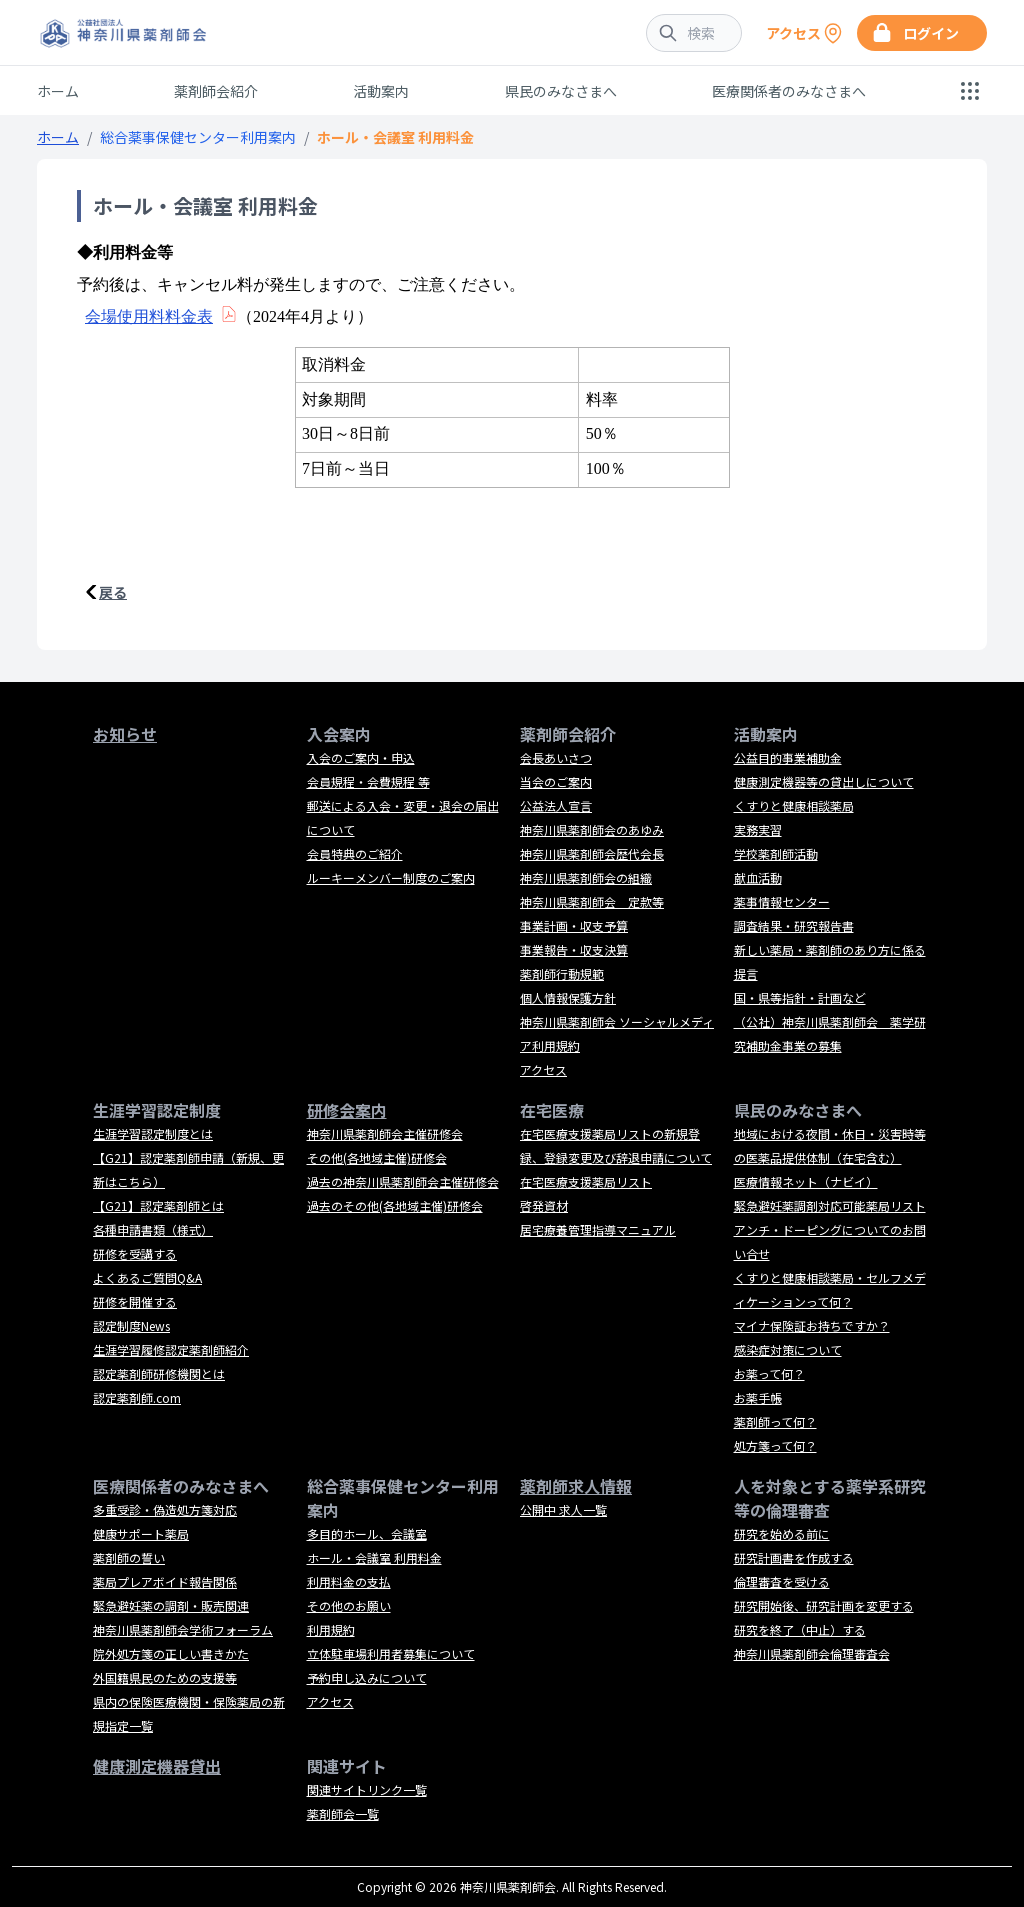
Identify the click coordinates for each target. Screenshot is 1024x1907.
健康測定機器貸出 (157, 1766)
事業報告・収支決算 (574, 949)
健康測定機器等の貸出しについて (824, 781)
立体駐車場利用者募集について (391, 1653)
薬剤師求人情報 (576, 1486)
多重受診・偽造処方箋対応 (165, 1509)
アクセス (543, 1069)
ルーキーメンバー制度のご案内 (391, 877)
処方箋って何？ (775, 1445)
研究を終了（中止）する (800, 1629)
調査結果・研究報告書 (794, 925)
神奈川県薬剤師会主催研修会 (385, 1133)
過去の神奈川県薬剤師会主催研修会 (403, 1181)
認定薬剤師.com (137, 1397)
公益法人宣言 (556, 805)
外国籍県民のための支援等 (165, 1677)
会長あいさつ (556, 757)
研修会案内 (347, 1110)
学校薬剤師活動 (776, 853)
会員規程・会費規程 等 (368, 781)
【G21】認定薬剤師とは (158, 1205)
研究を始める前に (782, 1533)
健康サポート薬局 (141, 1533)
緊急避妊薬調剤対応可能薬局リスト (830, 1205)
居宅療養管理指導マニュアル (598, 1229)
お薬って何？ (769, 1373)
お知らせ (125, 734)
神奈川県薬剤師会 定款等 (592, 901)
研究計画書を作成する (794, 1557)
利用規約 (331, 1629)
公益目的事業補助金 (788, 757)
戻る (113, 592)
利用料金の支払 (349, 1581)
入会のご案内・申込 (361, 757)
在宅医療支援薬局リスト (586, 1181)
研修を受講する (135, 1253)
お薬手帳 (758, 1397)
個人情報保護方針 (568, 997)
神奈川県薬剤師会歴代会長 (592, 853)
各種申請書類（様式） (153, 1229)
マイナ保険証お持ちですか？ (812, 1325)
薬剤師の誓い (129, 1557)
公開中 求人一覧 (563, 1509)
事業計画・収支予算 (574, 925)
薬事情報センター (782, 901)
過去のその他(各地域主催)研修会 (395, 1205)
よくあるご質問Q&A (147, 1277)
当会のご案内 (556, 781)
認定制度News (131, 1325)
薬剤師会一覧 (343, 1813)
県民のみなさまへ (561, 91)
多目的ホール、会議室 (367, 1533)
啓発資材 (544, 1205)
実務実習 (758, 829)
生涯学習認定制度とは (153, 1133)
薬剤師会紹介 (216, 91)
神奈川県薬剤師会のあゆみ (592, 829)
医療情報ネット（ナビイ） (806, 1181)
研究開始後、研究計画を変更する (824, 1605)
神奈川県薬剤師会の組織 (586, 877)
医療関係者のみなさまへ (789, 91)
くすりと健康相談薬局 (794, 805)
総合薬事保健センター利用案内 (198, 137)
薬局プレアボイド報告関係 (165, 1581)
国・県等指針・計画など (800, 997)
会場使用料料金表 (149, 316)
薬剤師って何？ (775, 1421)
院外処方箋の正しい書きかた (171, 1653)
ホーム (58, 91)
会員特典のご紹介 (355, 853)
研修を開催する (135, 1301)
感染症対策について (788, 1349)
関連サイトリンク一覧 (367, 1789)
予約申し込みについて (367, 1677)
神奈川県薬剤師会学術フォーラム (183, 1629)
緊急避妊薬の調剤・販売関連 (171, 1605)
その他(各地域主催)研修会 (377, 1157)
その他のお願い (349, 1605)
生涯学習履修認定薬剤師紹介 (171, 1349)
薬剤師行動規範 (562, 973)
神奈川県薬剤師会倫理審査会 (812, 1653)
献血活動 (758, 877)
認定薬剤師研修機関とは (159, 1373)
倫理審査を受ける (782, 1581)
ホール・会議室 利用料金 (374, 1557)
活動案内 (381, 91)
